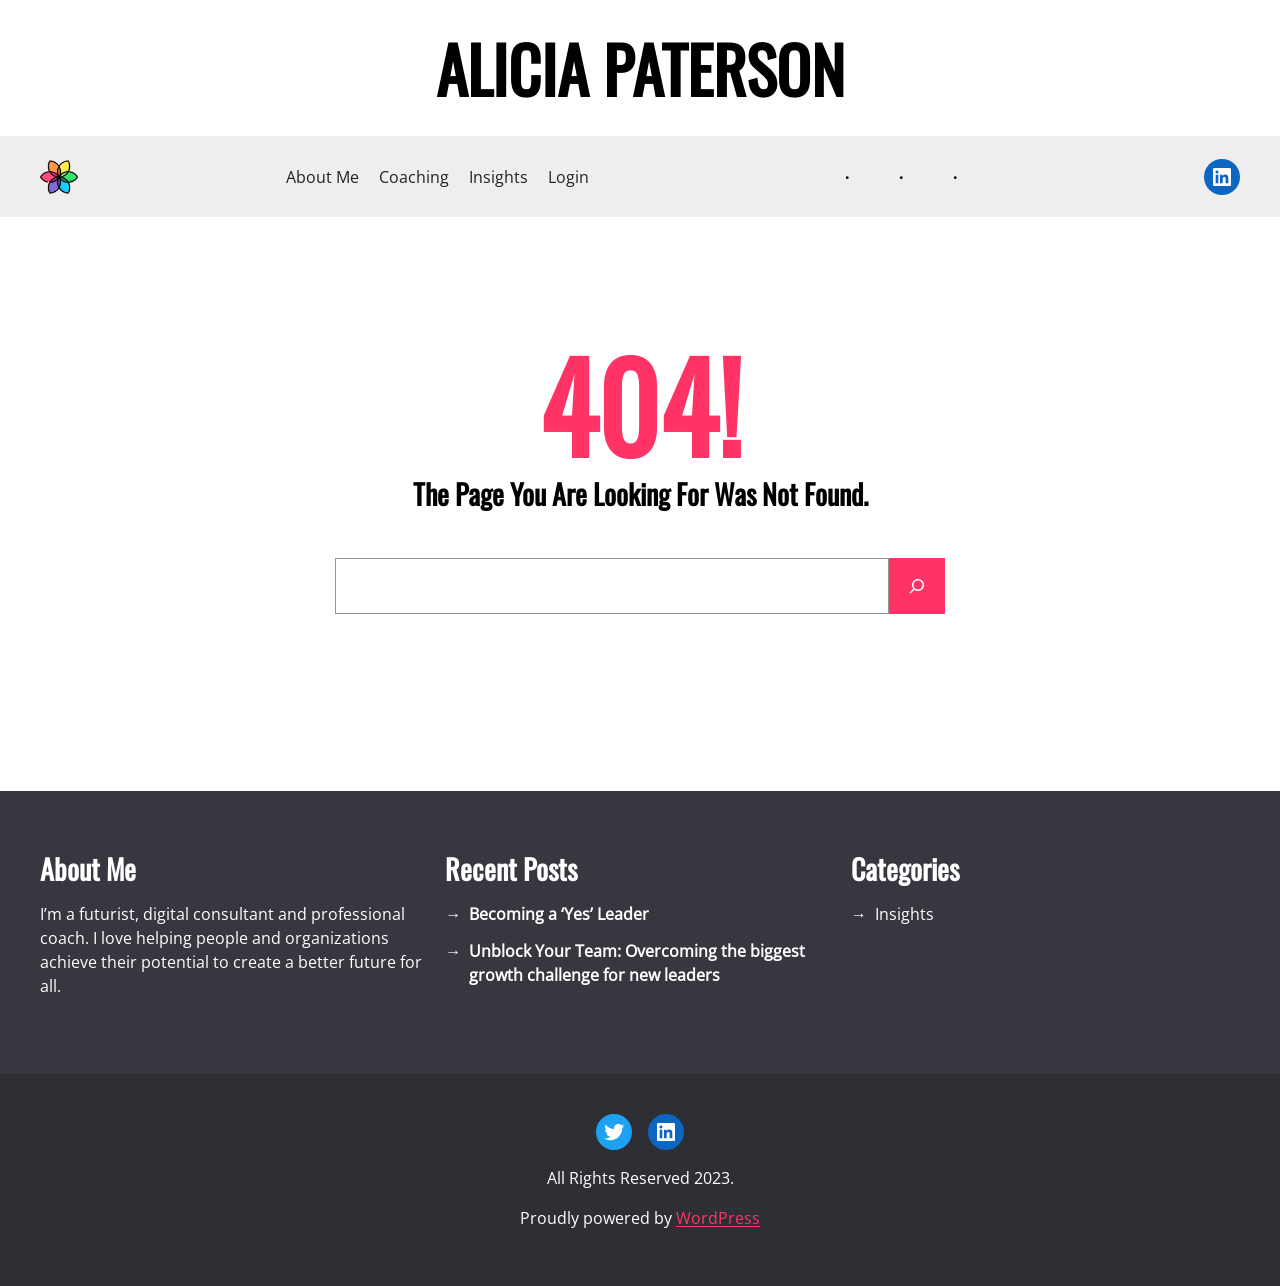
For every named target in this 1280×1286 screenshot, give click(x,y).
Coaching (414, 177)
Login (568, 177)
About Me (322, 177)
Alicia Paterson (640, 68)
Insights (498, 177)
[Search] (917, 586)
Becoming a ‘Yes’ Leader (559, 914)
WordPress (718, 1218)
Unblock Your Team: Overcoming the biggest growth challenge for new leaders (637, 963)
